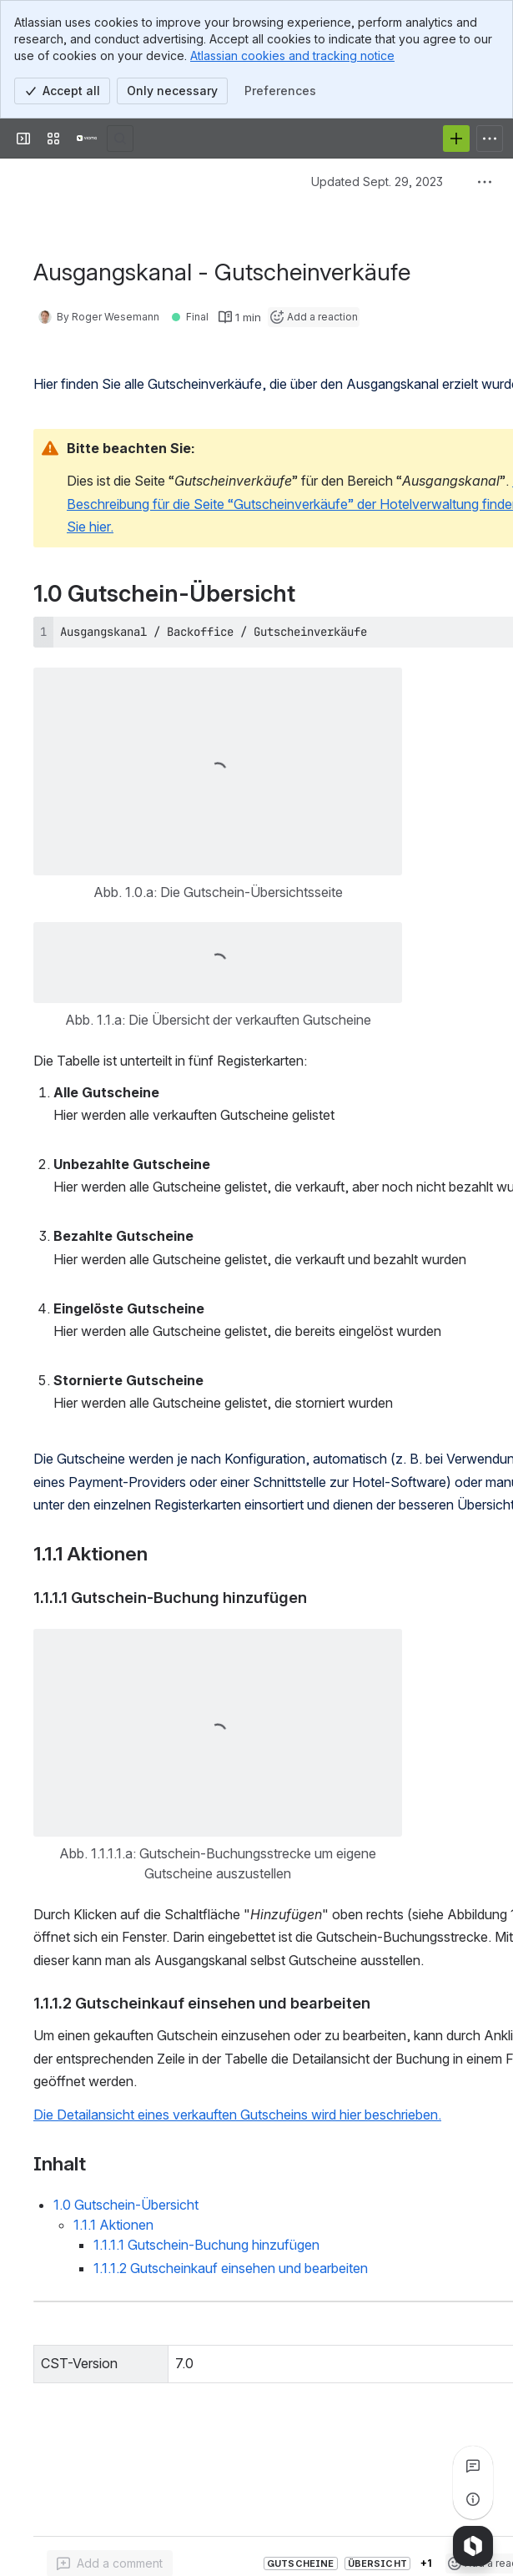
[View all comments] (473, 2465)
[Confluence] (86, 138)
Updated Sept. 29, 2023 (377, 181)
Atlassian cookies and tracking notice (292, 55)
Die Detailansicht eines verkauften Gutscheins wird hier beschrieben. (237, 2114)
